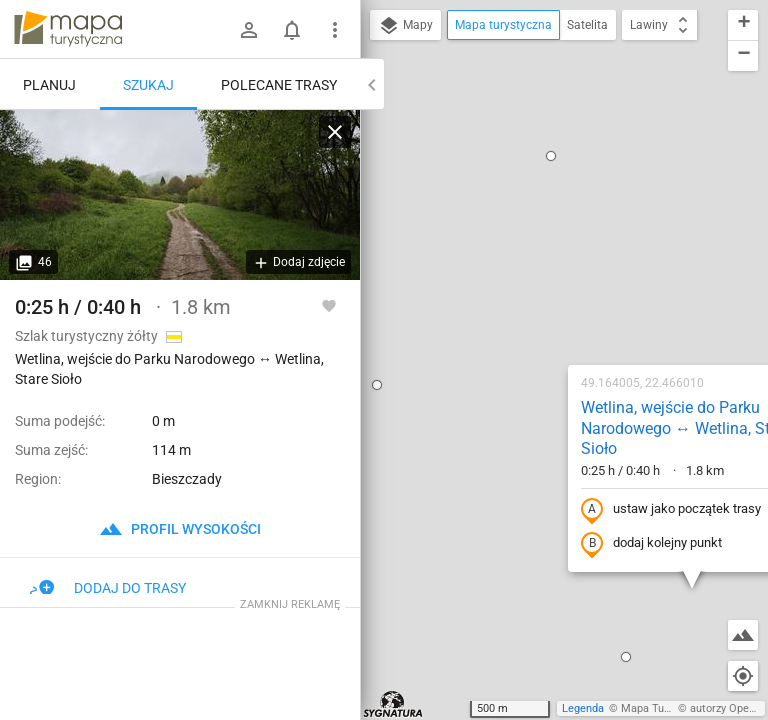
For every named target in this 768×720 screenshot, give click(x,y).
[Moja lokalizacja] (743, 676)
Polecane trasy (279, 85)
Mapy (405, 26)
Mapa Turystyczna (666, 708)
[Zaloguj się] (249, 30)
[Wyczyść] (335, 132)
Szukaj (148, 85)
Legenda (583, 708)
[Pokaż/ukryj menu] (335, 30)
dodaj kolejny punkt (523, 307)
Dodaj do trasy (108, 588)
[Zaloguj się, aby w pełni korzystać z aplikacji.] (329, 305)
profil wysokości (180, 529)
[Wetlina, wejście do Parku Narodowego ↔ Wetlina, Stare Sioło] (180, 195)
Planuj (49, 85)
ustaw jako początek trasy (543, 273)
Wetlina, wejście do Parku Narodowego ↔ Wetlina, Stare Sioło (558, 191)
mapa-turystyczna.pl (68, 29)
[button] (498, 420)
